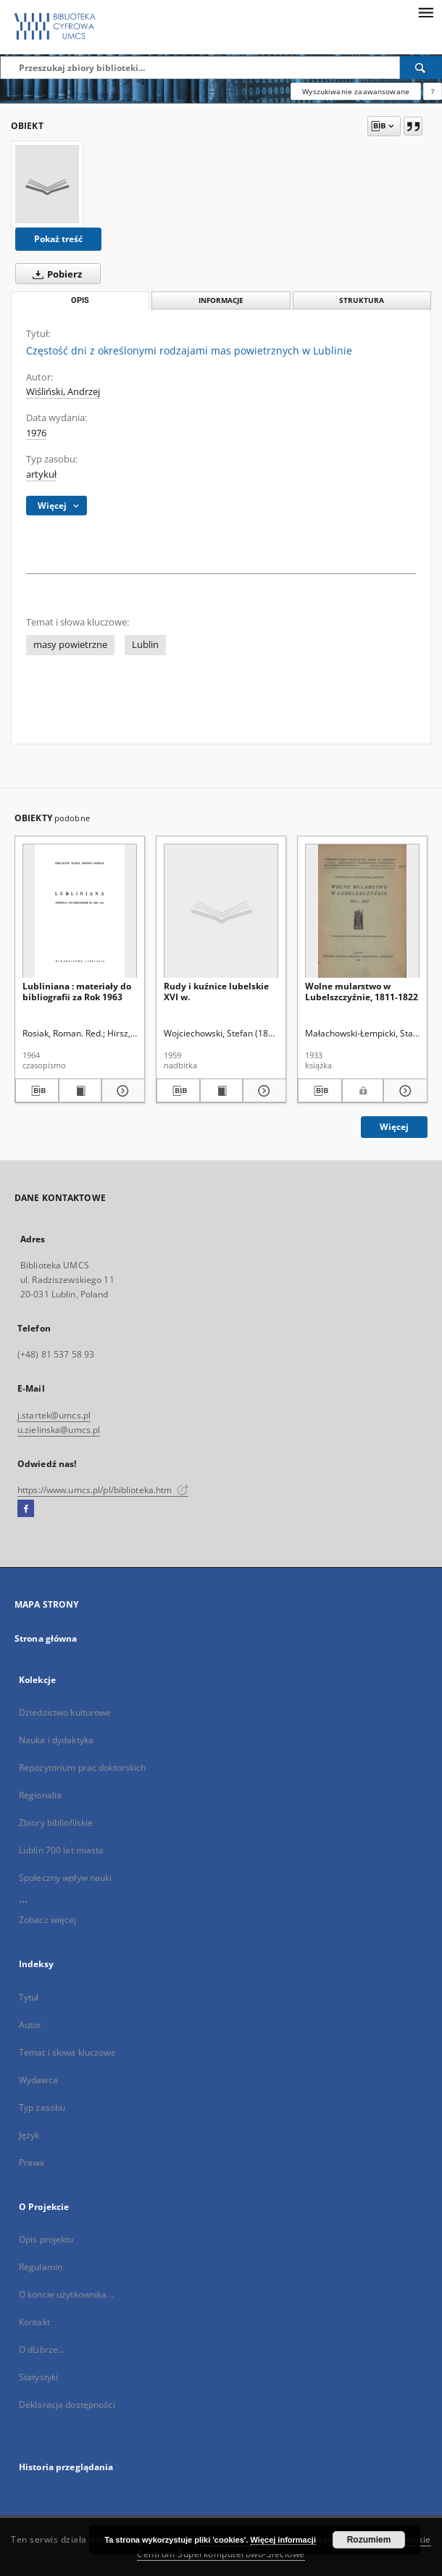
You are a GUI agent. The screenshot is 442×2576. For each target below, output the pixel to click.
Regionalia (40, 1795)
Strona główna (46, 1638)
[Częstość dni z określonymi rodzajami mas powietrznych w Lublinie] (47, 184)
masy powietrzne (70, 645)
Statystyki (38, 2377)
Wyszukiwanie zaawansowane (355, 91)
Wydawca (38, 2080)
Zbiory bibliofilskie (56, 1822)
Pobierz (54, 274)
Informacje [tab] (221, 300)
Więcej (394, 1127)
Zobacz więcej (48, 1920)
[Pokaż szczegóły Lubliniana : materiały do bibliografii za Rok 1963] (121, 1090)
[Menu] (425, 11)
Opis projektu (46, 2239)
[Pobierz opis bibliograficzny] (37, 1090)
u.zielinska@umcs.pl (58, 1430)
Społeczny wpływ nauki (65, 1877)
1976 (36, 433)
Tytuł (29, 1997)
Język (29, 2135)
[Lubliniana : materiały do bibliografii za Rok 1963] (79, 911)
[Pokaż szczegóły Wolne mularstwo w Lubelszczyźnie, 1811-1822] (403, 1090)
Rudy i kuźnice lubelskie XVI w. (216, 991)
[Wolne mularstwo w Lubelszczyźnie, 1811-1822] (362, 911)
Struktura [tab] (361, 300)
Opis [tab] (80, 300)
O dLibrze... (41, 2349)
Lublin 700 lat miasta (61, 1850)
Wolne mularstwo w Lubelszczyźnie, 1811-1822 (361, 991)
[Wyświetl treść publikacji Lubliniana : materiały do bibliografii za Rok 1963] (80, 1090)
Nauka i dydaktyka (56, 1740)
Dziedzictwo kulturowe (65, 1712)
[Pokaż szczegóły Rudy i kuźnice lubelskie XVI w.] (262, 1090)
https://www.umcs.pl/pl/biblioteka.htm (102, 1490)
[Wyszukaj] (421, 67)
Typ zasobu (42, 2107)
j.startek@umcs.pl (54, 1415)
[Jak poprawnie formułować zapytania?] (432, 91)
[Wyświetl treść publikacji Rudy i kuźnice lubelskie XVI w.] (222, 1090)
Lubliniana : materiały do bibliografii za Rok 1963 (76, 991)
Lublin (145, 645)
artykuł (41, 474)
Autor (30, 2025)
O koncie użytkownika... (66, 2294)
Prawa (32, 2162)
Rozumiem (369, 2540)
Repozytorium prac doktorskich (82, 1767)
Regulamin (40, 2267)
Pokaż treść (58, 239)
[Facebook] (25, 1509)
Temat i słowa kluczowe (67, 2052)
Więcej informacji (283, 2539)
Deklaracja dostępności (67, 2404)
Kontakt (34, 2322)
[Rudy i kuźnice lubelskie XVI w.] (221, 911)
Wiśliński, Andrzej (63, 392)
